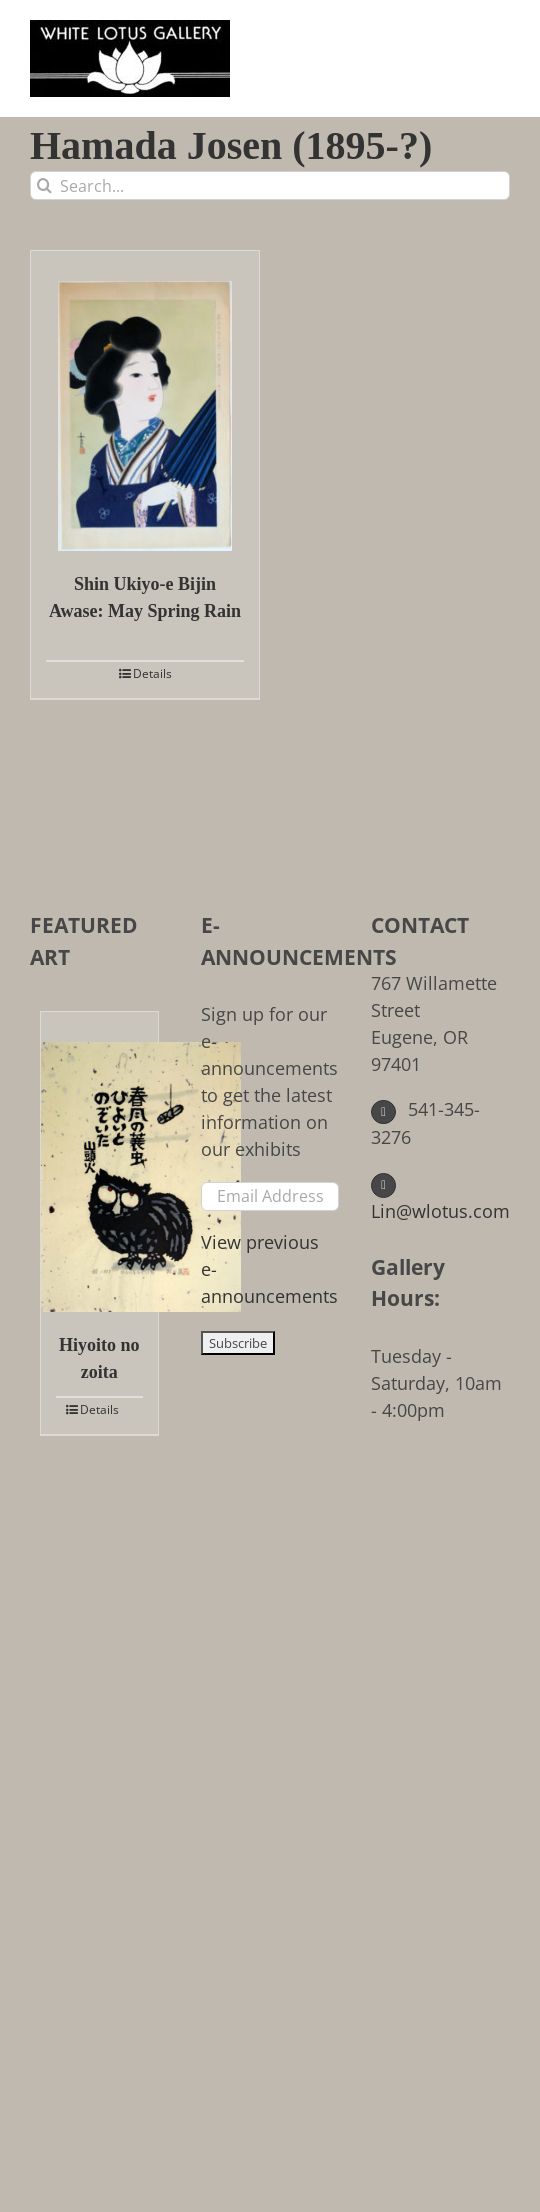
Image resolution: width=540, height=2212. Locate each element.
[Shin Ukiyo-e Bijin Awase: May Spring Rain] (145, 401)
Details (152, 673)
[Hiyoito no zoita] (99, 1162)
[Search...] (270, 185)
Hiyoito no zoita (99, 1358)
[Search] (44, 185)
